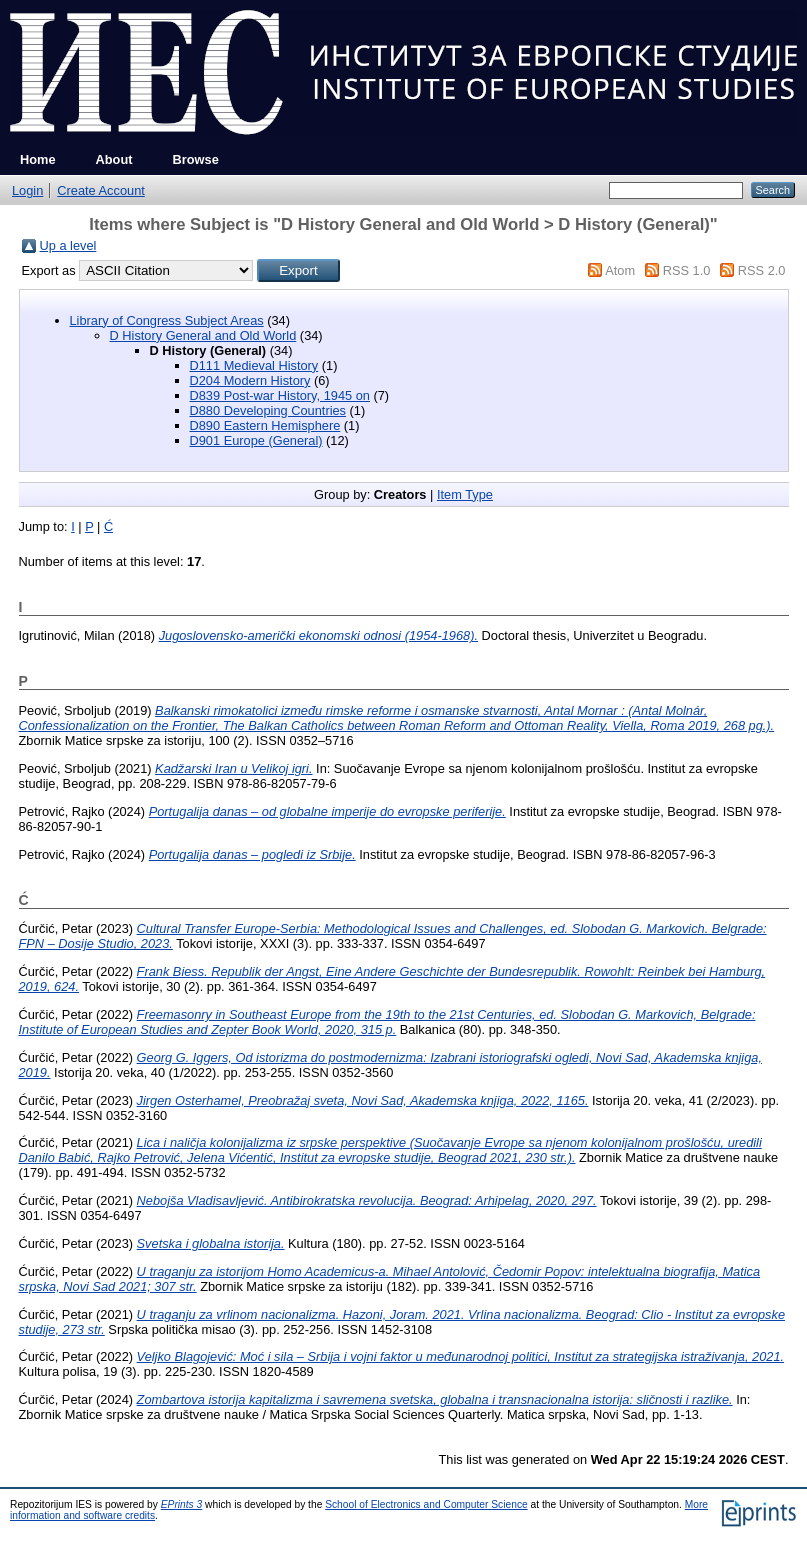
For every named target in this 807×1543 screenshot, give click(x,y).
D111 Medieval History (254, 365)
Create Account (101, 190)
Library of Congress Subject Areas (167, 320)
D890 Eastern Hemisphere (265, 425)
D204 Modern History (250, 380)
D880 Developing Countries (268, 410)
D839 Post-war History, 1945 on (280, 395)
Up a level (68, 245)
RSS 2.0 (762, 270)
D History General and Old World (203, 335)
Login (27, 190)
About (114, 159)
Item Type (465, 494)
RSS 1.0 (687, 270)
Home (38, 159)
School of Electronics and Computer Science (426, 1504)
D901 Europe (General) (256, 440)
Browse (196, 159)
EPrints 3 (182, 1504)
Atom (620, 270)
